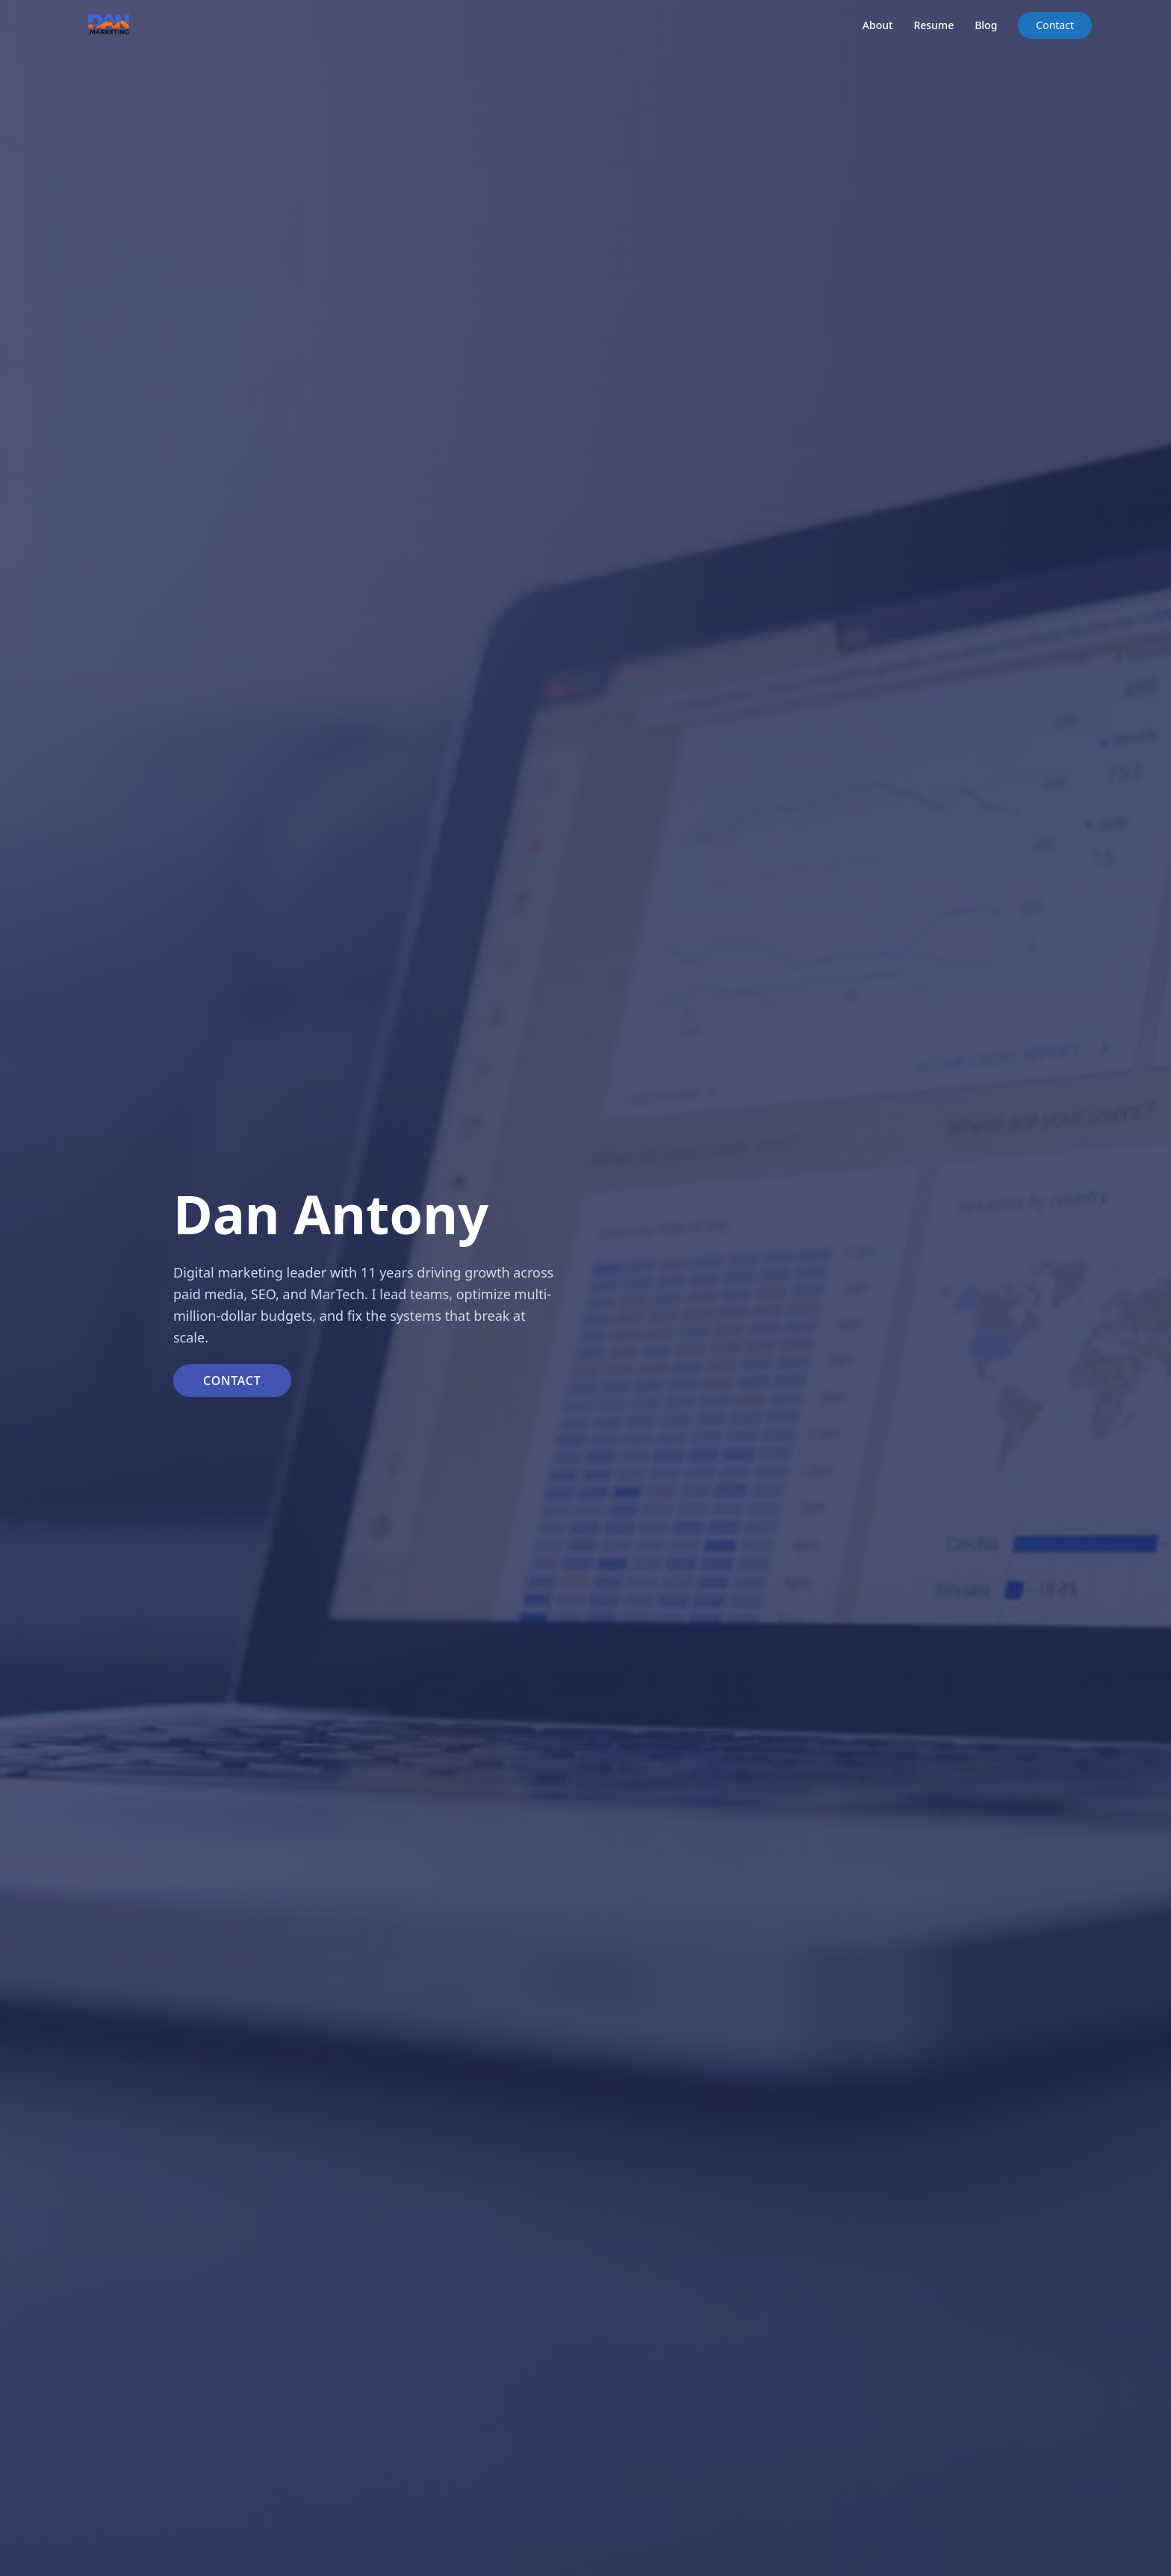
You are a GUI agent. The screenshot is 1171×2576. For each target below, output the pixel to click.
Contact (1055, 25)
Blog (986, 25)
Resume (933, 25)
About (878, 25)
